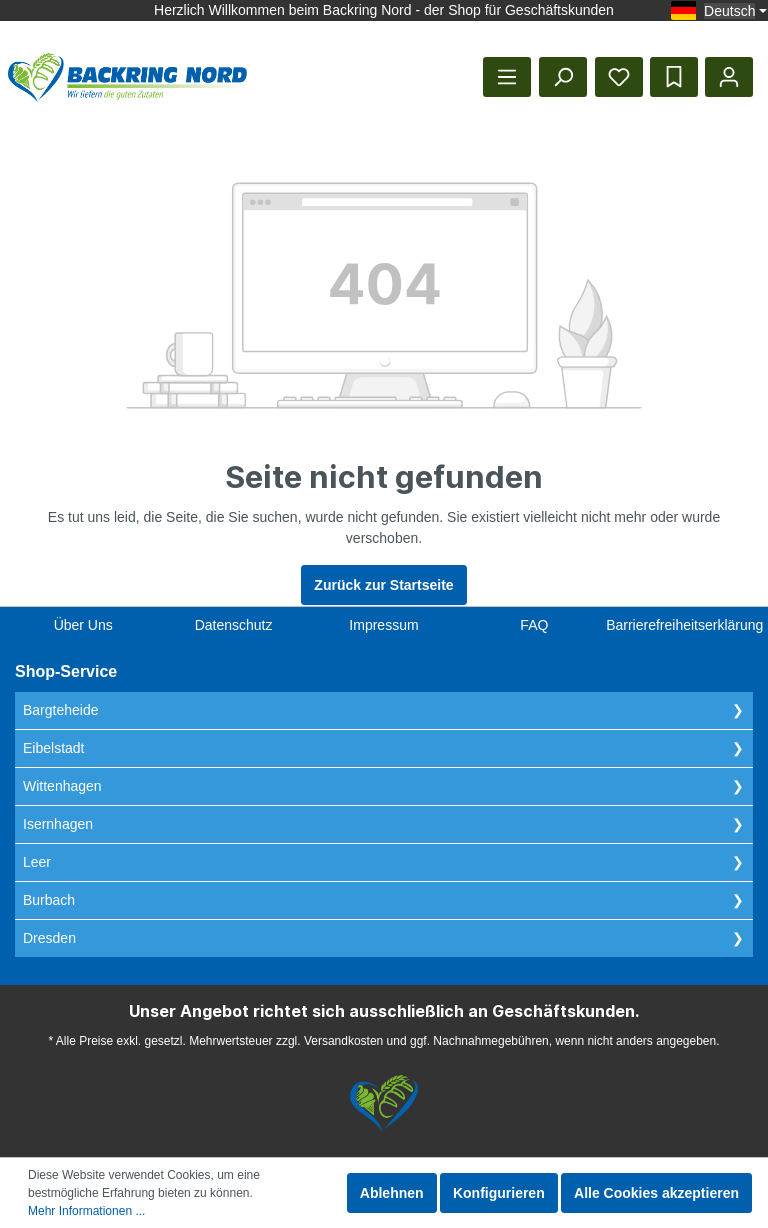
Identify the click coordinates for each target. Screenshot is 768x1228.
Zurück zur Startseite (383, 585)
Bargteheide (61, 710)
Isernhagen (58, 824)
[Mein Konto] (729, 77)
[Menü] (507, 77)
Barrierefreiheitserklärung (684, 625)
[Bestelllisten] (674, 77)
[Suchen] (563, 77)
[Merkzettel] (619, 77)
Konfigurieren (499, 1193)
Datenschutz (234, 625)
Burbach (49, 900)
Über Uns (83, 625)
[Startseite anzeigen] (128, 77)
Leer (37, 862)
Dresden (49, 938)
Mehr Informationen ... (86, 1211)
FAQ (534, 625)
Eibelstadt (53, 748)
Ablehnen (392, 1193)
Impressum (383, 625)
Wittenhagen (62, 786)
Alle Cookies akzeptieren (656, 1193)
